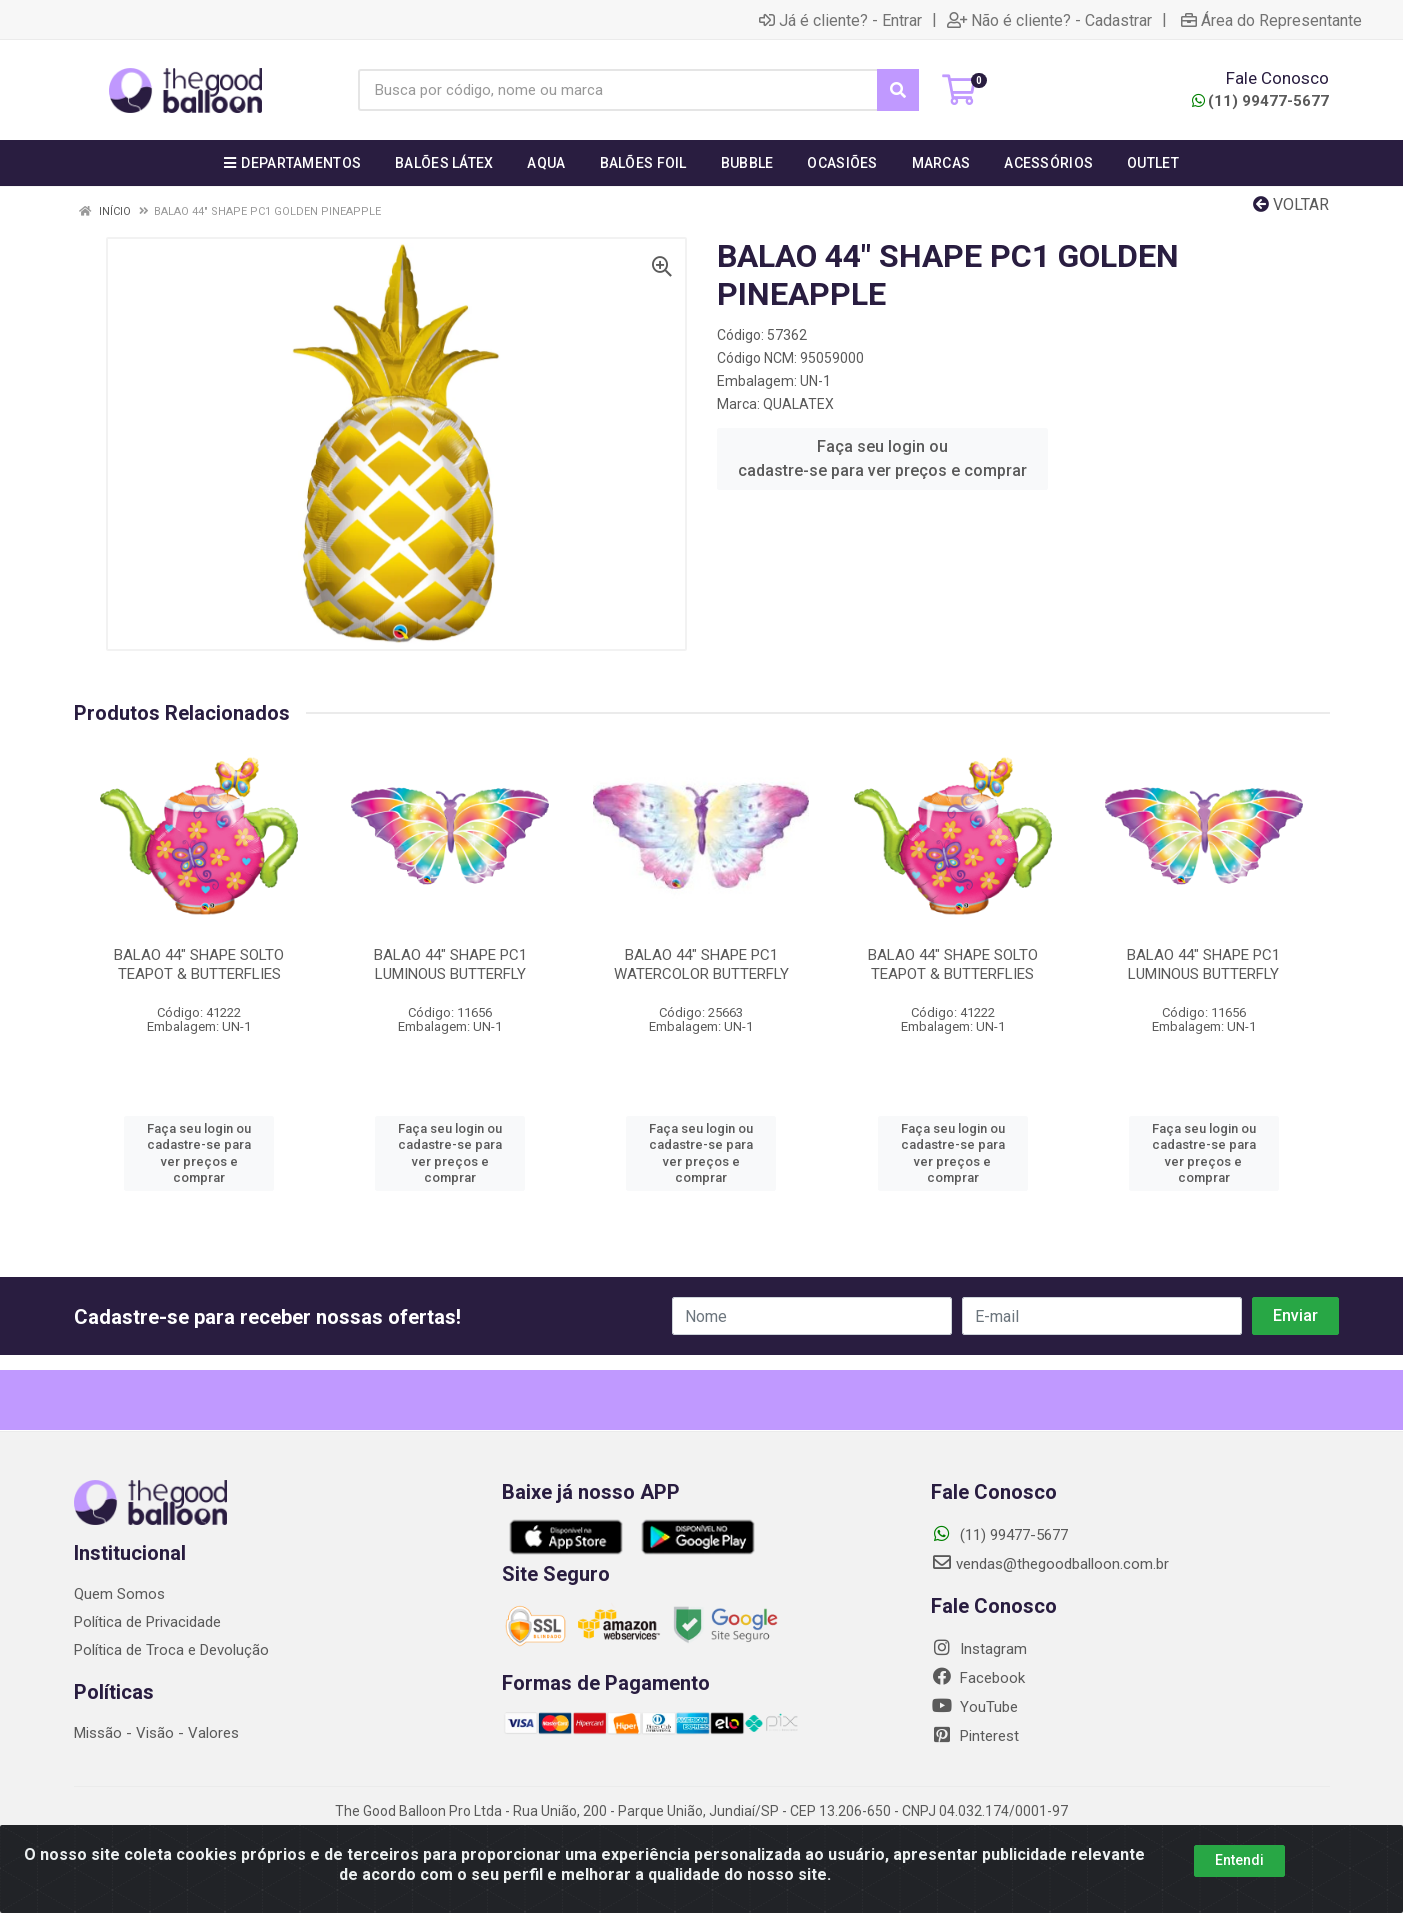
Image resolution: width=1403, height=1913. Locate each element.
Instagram (979, 1649)
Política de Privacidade (147, 1622)
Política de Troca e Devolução (171, 1650)
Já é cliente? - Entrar (840, 20)
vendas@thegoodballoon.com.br (1050, 1564)
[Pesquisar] (898, 90)
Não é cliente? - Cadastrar (1049, 20)
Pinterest (975, 1736)
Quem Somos (119, 1594)
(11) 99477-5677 (1260, 101)
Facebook (978, 1678)
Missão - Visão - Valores (156, 1733)
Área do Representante (1271, 20)
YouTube (974, 1707)
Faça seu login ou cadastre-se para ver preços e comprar (882, 458)
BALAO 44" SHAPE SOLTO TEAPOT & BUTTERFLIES (199, 964)
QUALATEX (798, 404)
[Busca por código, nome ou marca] (618, 90)
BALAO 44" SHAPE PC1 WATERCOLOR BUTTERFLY (701, 964)
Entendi (1239, 1860)
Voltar (1291, 204)
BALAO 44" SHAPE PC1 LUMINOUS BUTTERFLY (450, 964)
